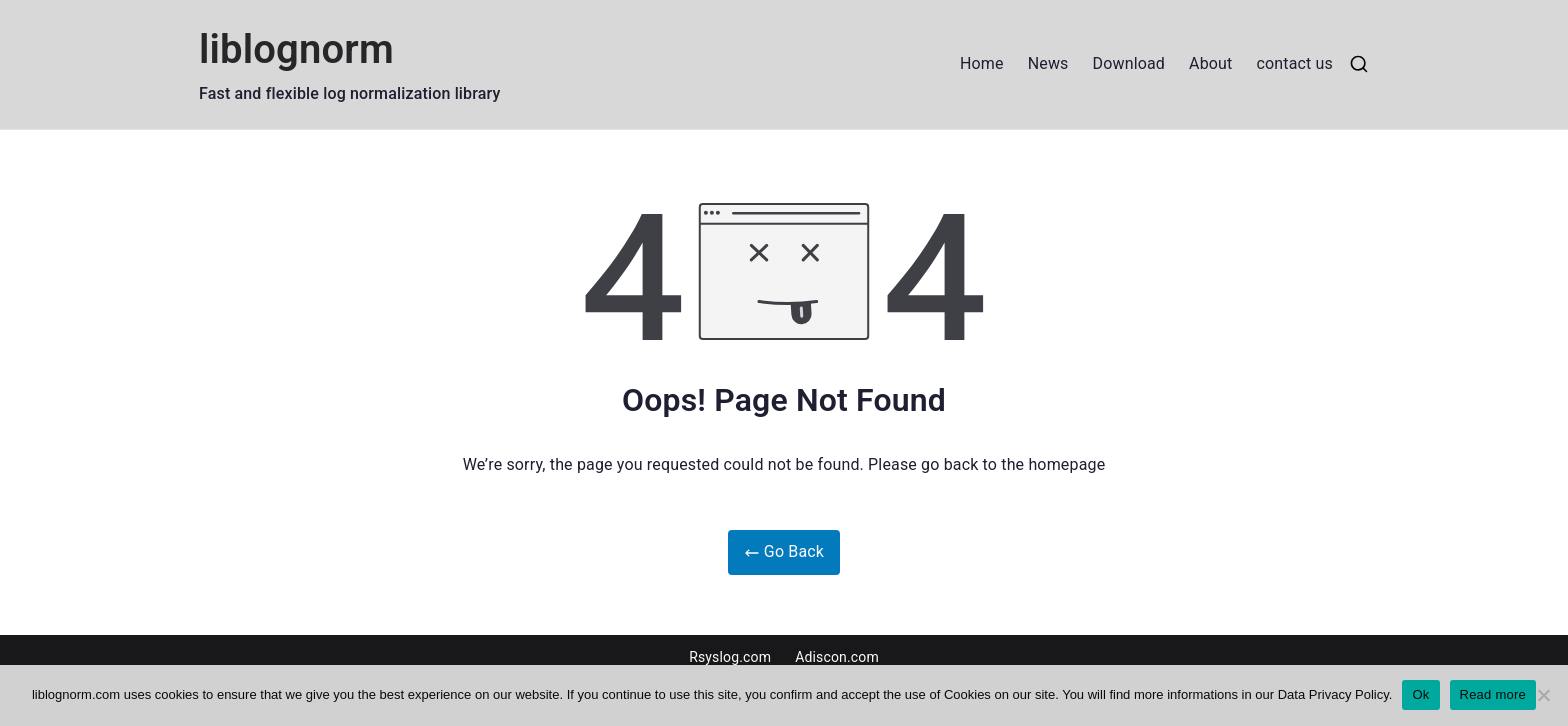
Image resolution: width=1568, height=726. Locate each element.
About (1210, 63)
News (1048, 63)
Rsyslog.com (730, 657)
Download (1129, 63)
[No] (1543, 695)
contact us (1294, 63)
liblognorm (296, 49)
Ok (1420, 694)
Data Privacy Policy (1333, 694)
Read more (1493, 694)
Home (982, 63)
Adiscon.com (837, 657)
